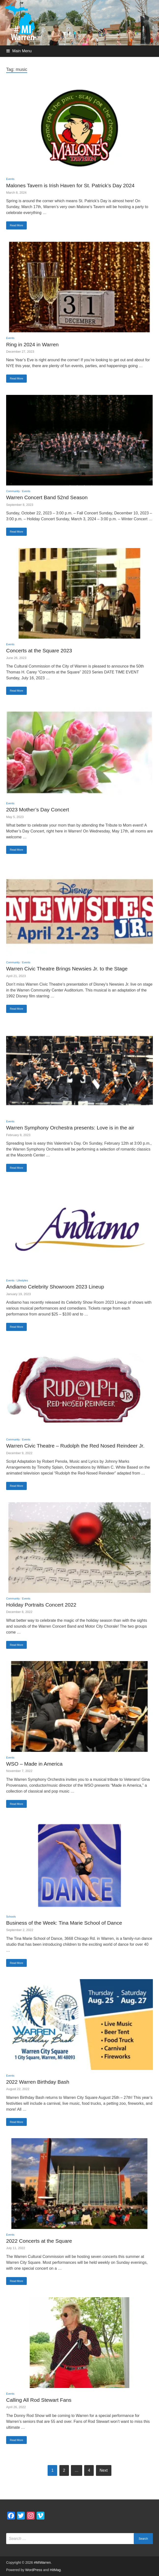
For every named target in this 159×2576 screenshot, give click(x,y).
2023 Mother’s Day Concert (37, 809)
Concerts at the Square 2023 (39, 650)
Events (10, 178)
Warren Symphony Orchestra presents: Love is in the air (70, 1127)
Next (104, 2470)
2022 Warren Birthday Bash (37, 2082)
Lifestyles (22, 1280)
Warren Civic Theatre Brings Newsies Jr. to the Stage (67, 968)
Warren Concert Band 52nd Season (47, 497)
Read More (16, 225)
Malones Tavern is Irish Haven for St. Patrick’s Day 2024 (70, 185)
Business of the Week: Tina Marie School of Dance (64, 1923)
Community (13, 491)
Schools (11, 1916)
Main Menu (22, 51)
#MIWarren (42, 2562)
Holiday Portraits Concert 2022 (41, 1605)
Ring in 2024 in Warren (32, 344)
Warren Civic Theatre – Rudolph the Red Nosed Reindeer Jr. (75, 1446)
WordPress (33, 2570)
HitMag (55, 2570)
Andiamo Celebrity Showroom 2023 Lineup (56, 1286)
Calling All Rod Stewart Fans (38, 2400)
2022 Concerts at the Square (39, 2241)
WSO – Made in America (34, 1764)
